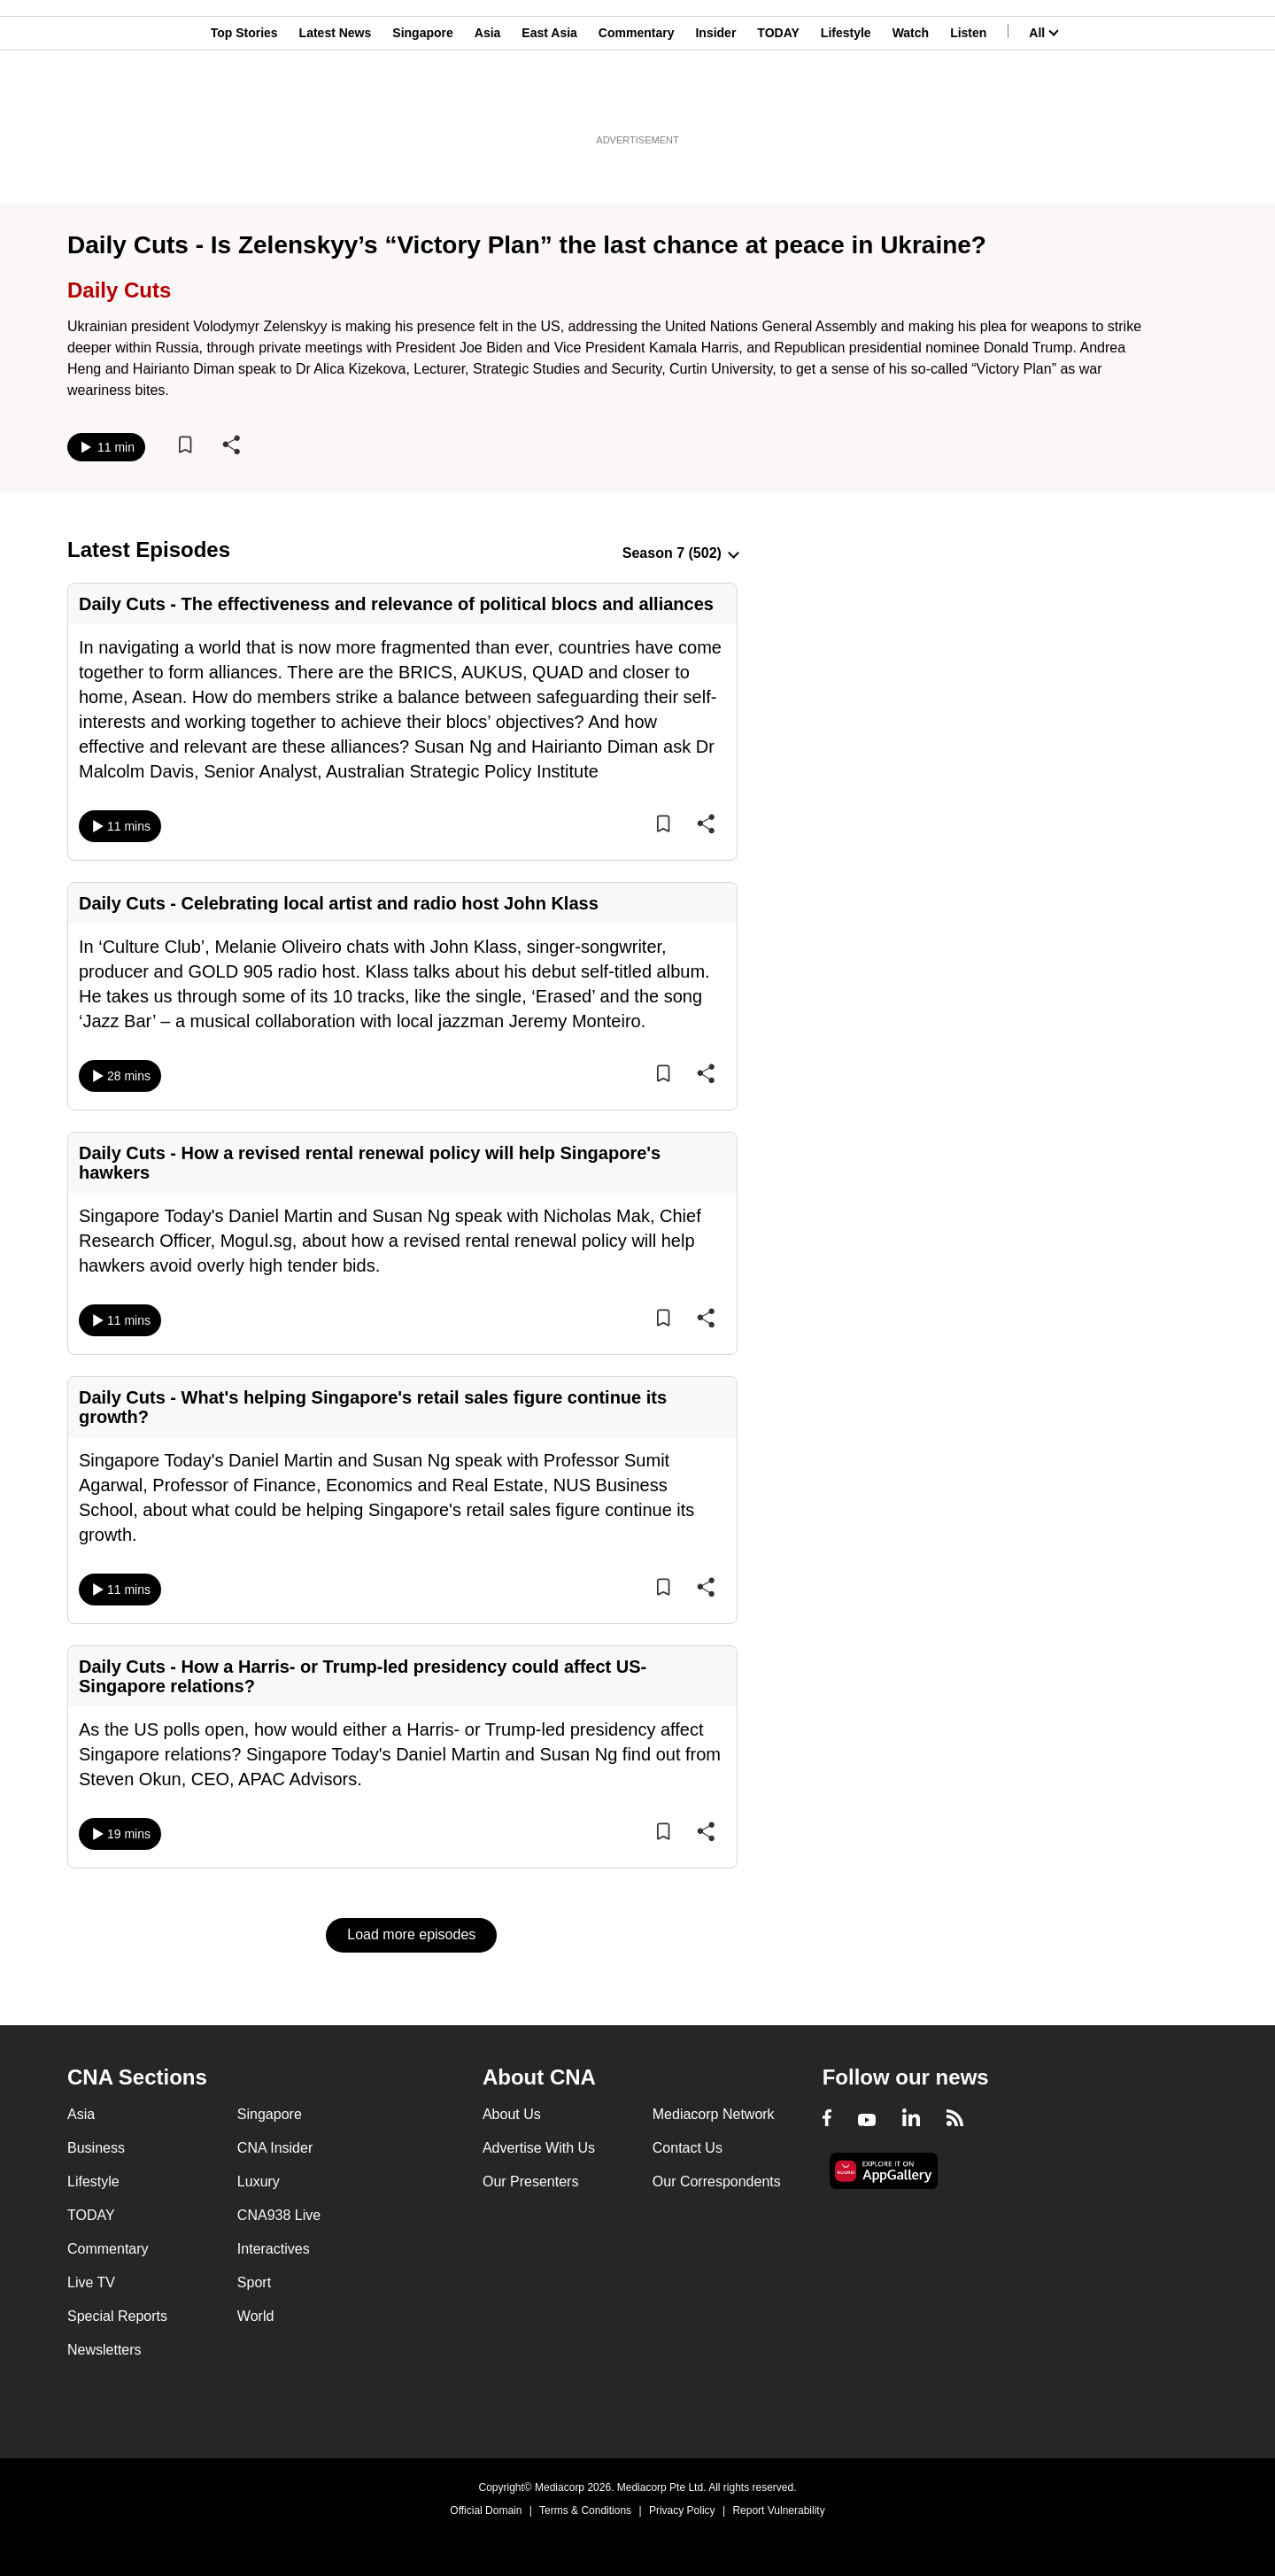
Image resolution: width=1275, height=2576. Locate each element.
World (255, 2316)
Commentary (637, 100)
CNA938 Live (279, 2215)
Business (96, 2147)
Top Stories (244, 100)
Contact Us (687, 2147)
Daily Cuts (119, 290)
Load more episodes (411, 1934)
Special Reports (117, 2316)
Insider (715, 100)
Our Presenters (530, 2181)
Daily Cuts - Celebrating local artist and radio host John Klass (339, 903)
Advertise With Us (539, 2147)
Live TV (91, 2282)
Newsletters (104, 2349)
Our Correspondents (717, 2181)
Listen (968, 100)
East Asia (549, 100)
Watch (910, 100)
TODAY (778, 100)
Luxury (258, 2181)
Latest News (335, 100)
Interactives (273, 2248)
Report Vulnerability (778, 2510)
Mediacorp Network (714, 2114)
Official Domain (486, 2510)
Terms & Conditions (585, 2510)
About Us (512, 2114)
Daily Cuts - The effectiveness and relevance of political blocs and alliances (396, 604)
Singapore (422, 100)
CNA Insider (275, 2147)
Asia (488, 100)
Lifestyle (846, 100)
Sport (254, 2282)
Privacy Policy (682, 2510)
